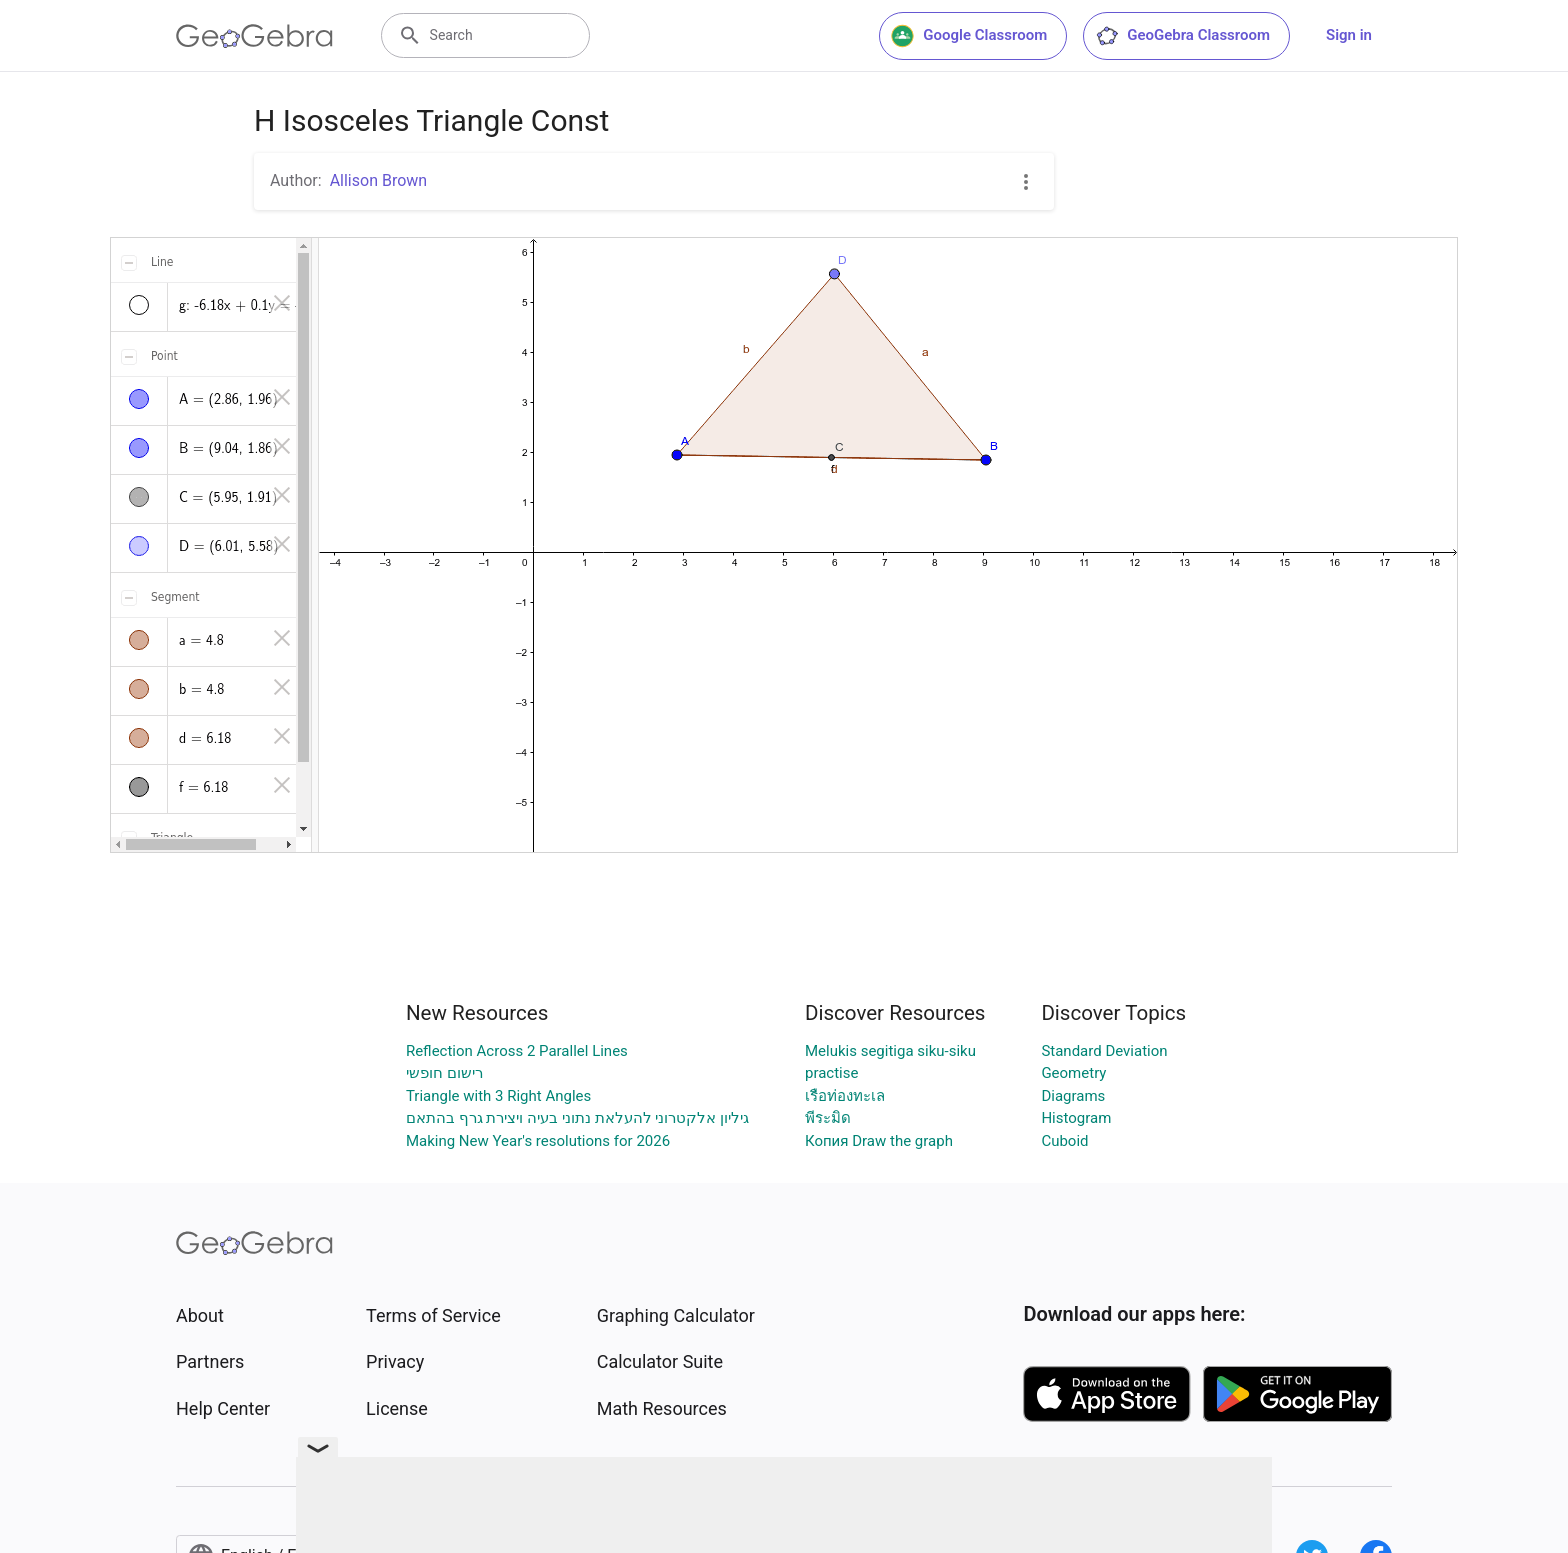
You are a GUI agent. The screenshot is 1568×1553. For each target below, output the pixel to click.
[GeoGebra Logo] (254, 36)
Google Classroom (969, 36)
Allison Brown (379, 180)
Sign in (1349, 35)
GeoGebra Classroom (1182, 36)
